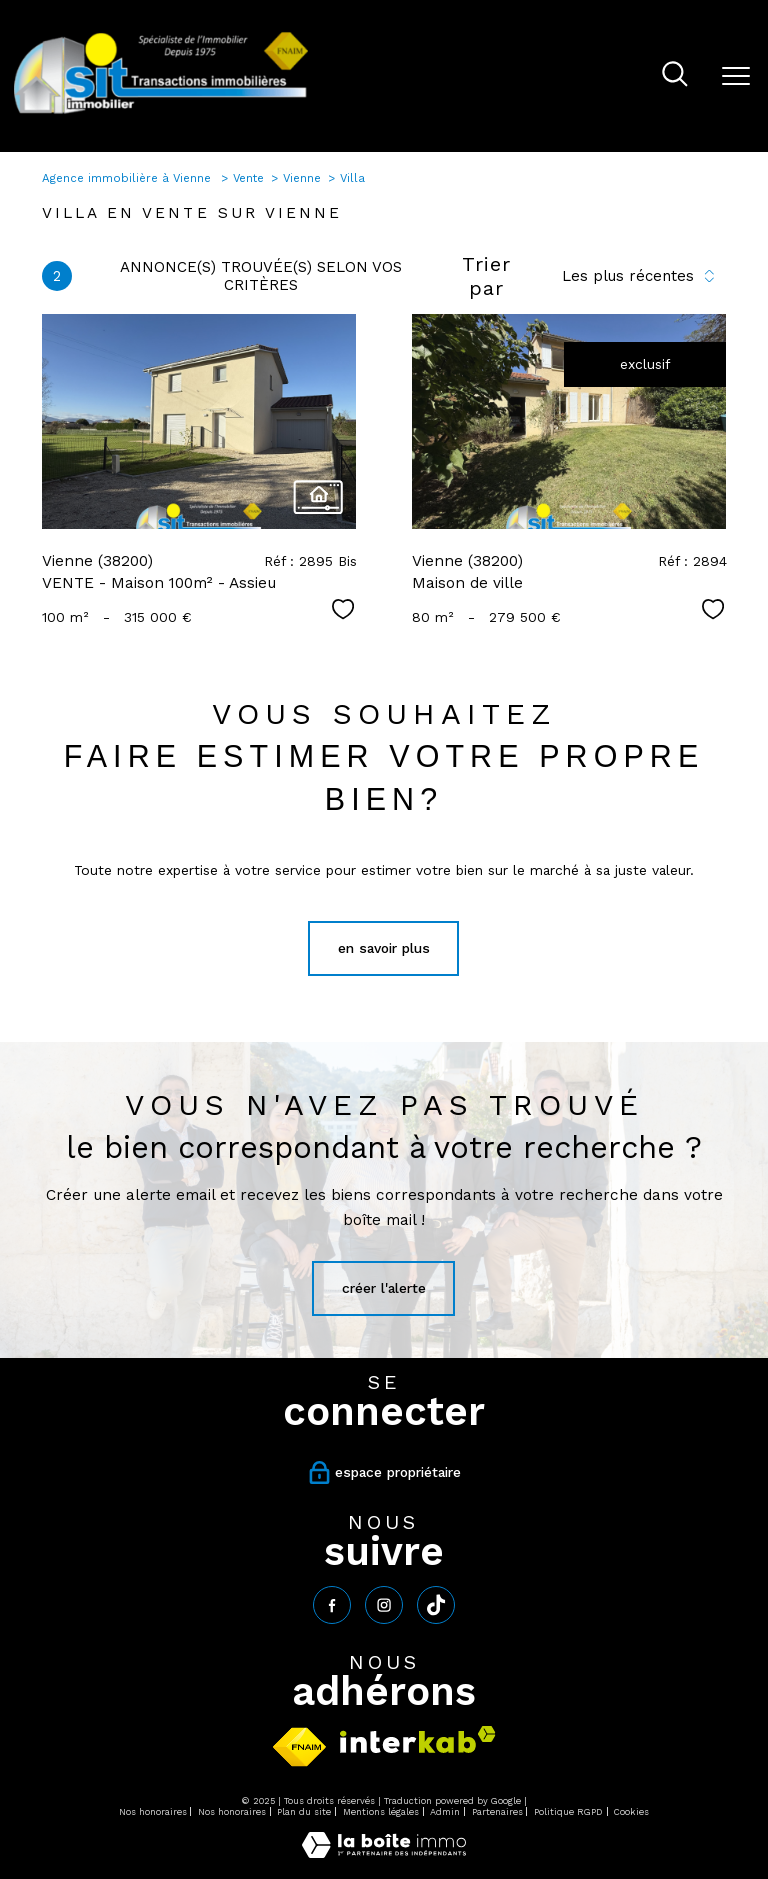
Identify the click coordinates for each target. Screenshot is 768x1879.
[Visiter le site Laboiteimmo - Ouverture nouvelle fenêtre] (384, 1853)
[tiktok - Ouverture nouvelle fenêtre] (436, 1605)
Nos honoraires (153, 1812)
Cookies (631, 1813)
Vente (248, 178)
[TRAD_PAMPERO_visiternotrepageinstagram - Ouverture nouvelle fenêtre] (384, 1605)
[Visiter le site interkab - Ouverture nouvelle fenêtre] (418, 1739)
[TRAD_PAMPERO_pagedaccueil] (161, 113)
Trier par (486, 276)
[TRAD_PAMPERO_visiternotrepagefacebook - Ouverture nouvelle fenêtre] (332, 1605)
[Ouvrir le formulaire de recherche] (675, 76)
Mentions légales (381, 1812)
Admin (445, 1812)
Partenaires (497, 1812)
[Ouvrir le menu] (736, 76)
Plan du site (304, 1812)
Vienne (302, 178)
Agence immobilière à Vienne (128, 178)
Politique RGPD (568, 1812)
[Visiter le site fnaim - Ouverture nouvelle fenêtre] (299, 1747)
